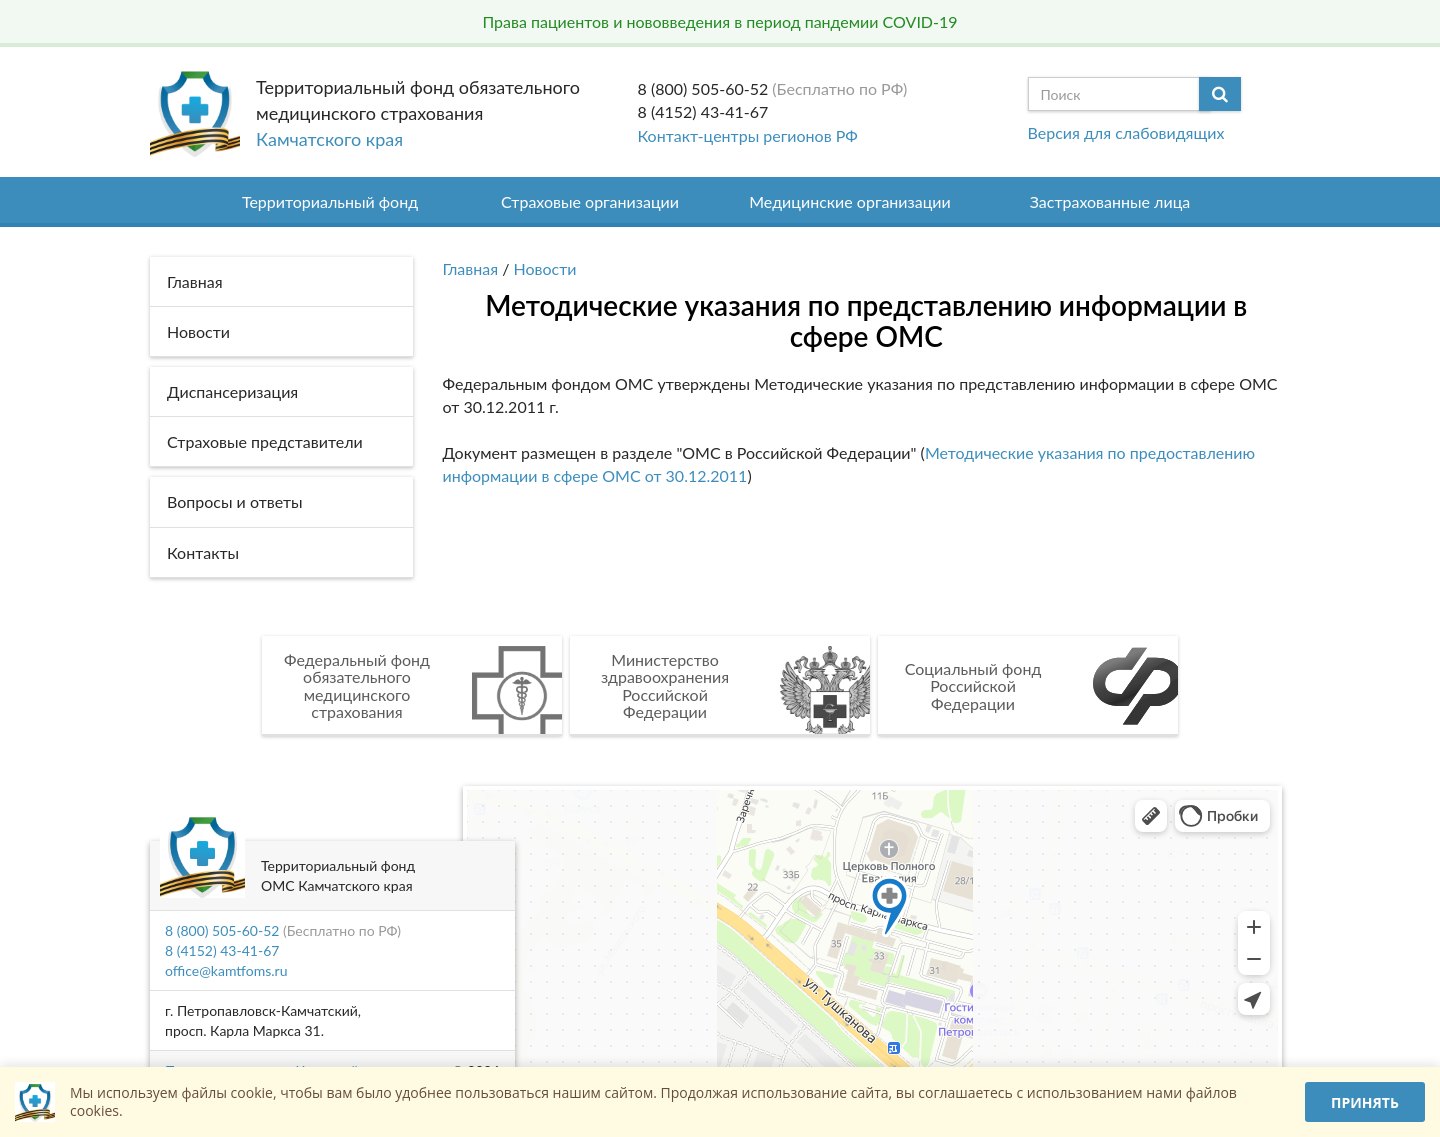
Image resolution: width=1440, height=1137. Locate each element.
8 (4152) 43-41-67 (703, 111)
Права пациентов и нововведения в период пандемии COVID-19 (719, 21)
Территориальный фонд (330, 201)
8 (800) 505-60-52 (703, 88)
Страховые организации (590, 201)
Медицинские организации (850, 201)
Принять (1365, 1102)
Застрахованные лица (1110, 201)
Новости (545, 268)
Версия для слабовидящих (1126, 132)
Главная (471, 268)
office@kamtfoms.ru (226, 970)
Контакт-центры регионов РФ (748, 135)
